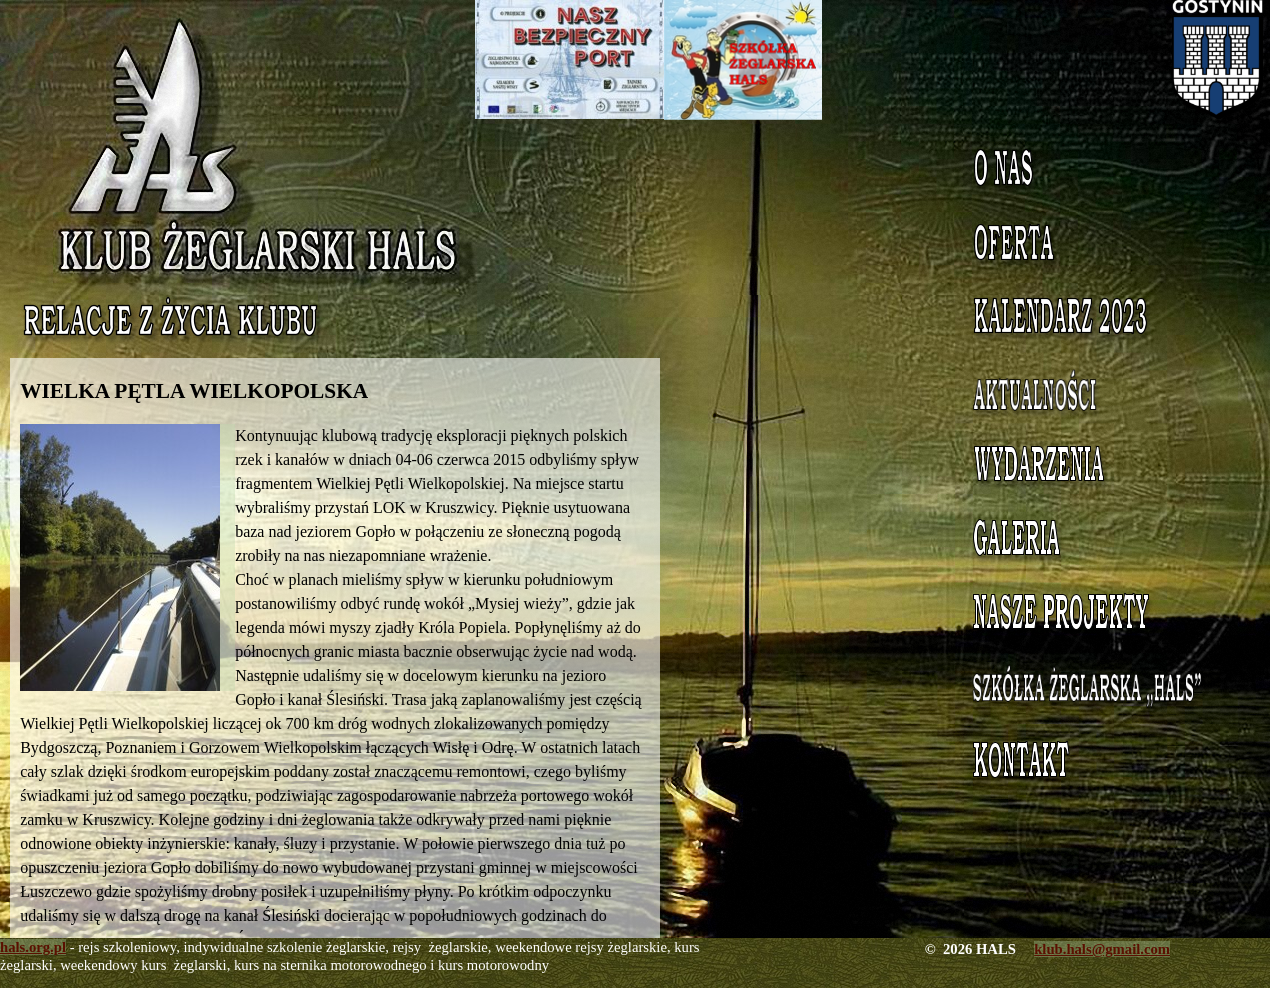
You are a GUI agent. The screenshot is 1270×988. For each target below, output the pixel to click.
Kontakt (1100, 765)
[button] (127, 557)
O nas (1100, 173)
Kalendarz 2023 (1100, 321)
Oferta (1100, 247)
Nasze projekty (1100, 617)
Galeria (1100, 543)
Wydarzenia (1099, 469)
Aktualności (1099, 395)
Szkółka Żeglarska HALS (1100, 701)
